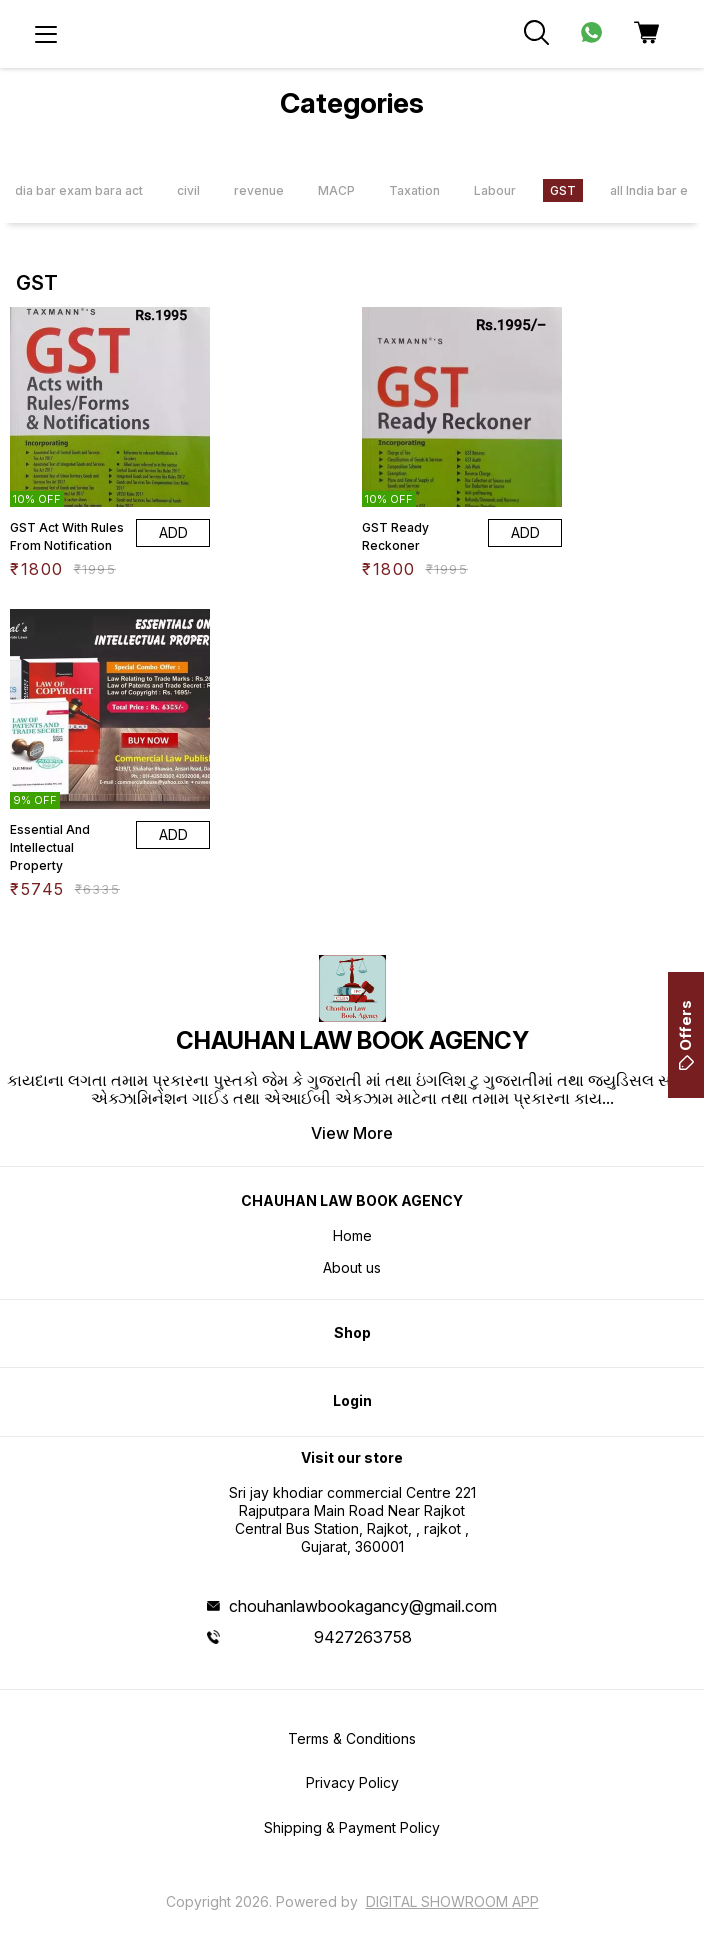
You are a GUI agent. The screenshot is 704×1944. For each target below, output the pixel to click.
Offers (685, 1035)
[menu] (46, 34)
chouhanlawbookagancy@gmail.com (363, 1606)
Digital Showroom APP (452, 1901)
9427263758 (363, 1637)
